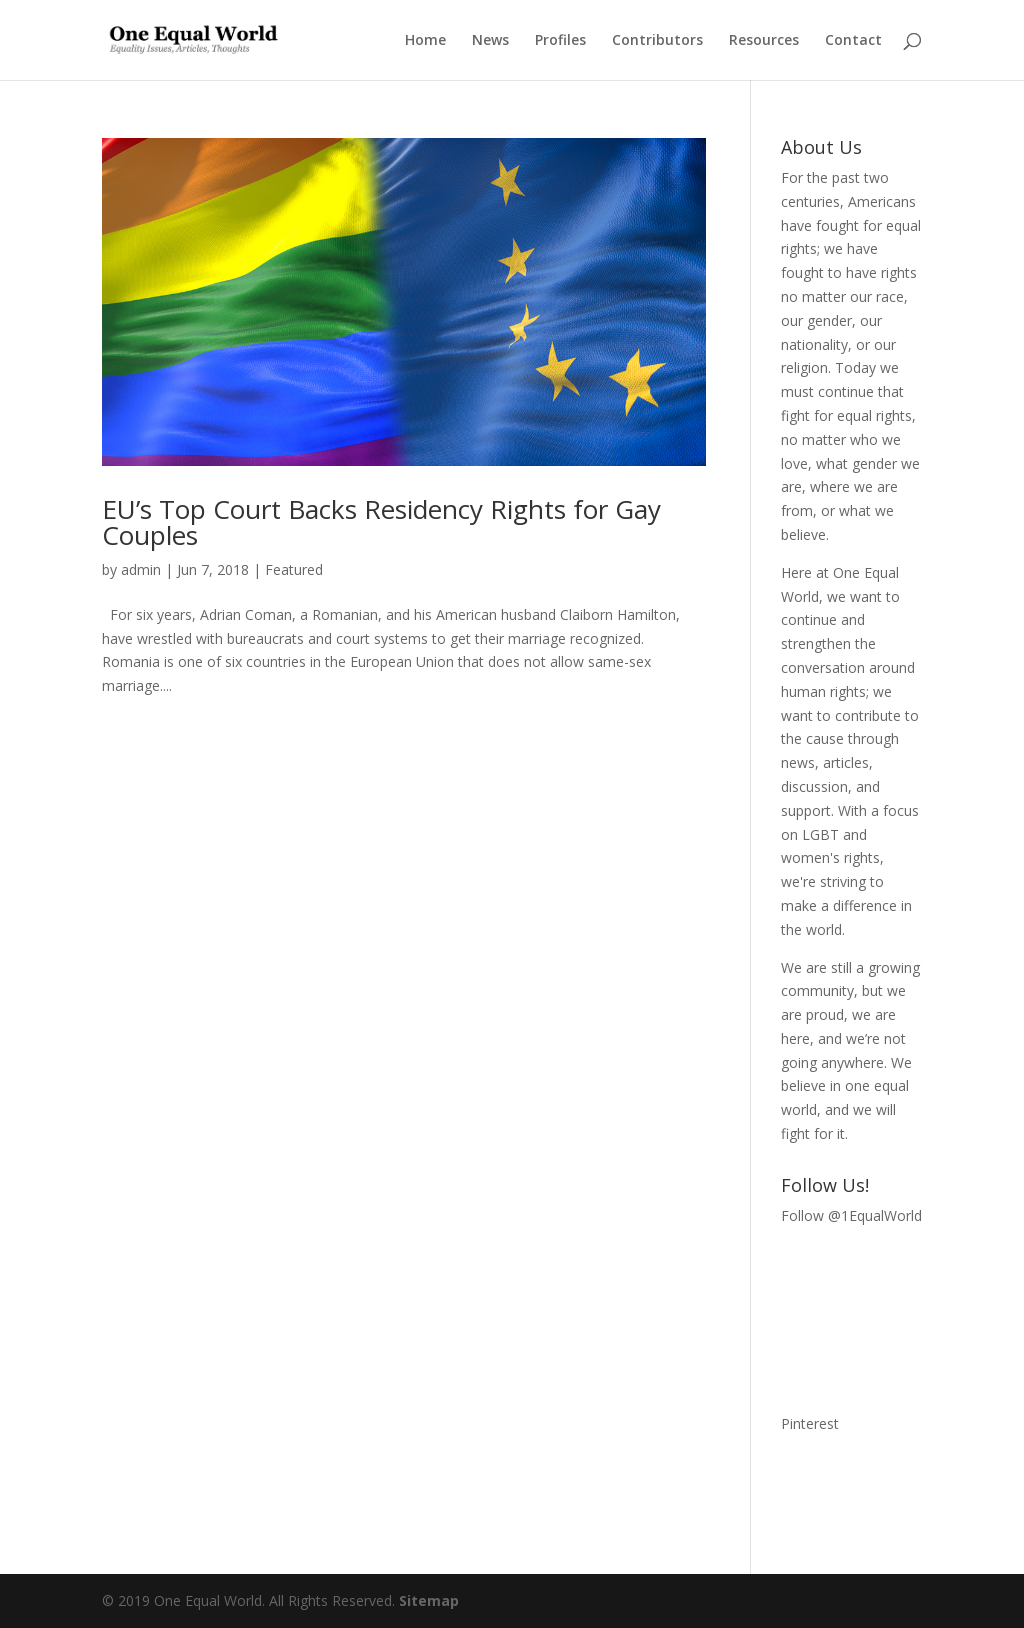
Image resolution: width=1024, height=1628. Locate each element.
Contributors (657, 41)
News (490, 41)
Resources (764, 41)
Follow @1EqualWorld (851, 1215)
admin (141, 569)
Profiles (560, 41)
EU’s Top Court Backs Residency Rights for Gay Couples (381, 522)
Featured (294, 569)
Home (425, 41)
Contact (853, 41)
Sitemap (429, 1600)
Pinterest (810, 1423)
